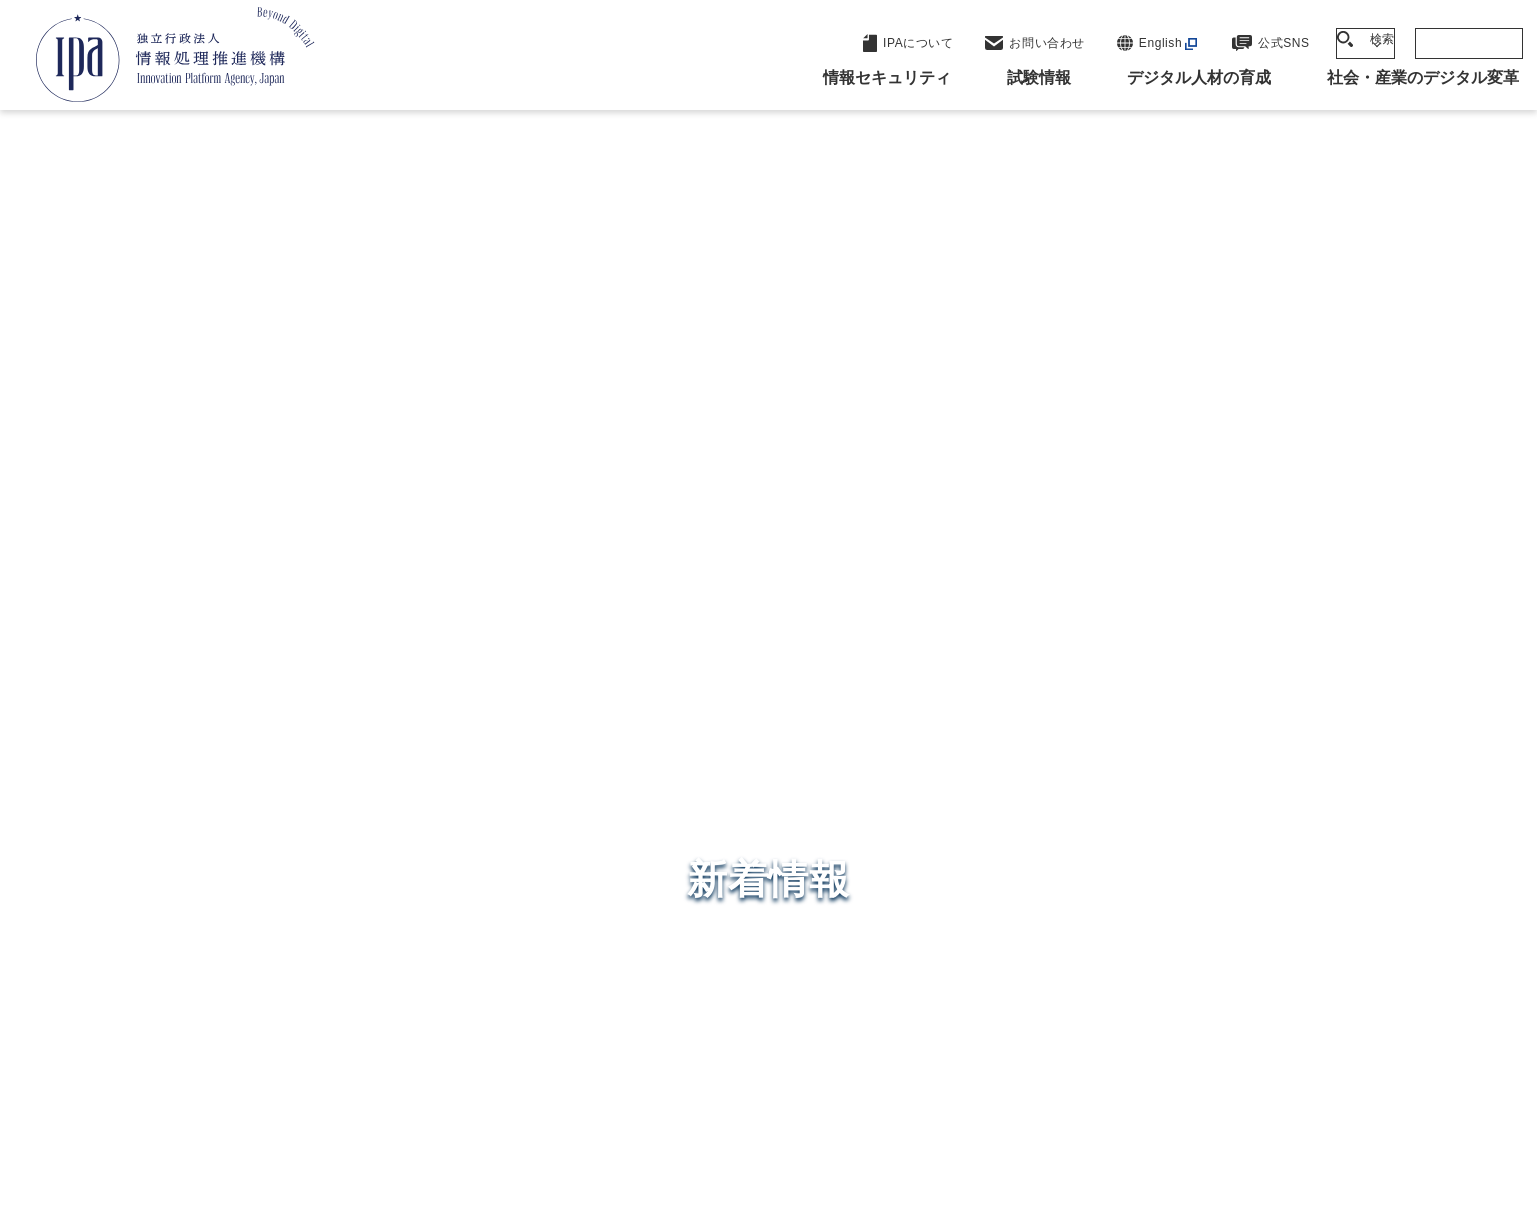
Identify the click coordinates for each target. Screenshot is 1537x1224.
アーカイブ (780, 1132)
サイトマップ (1301, 1099)
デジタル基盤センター (773, 900)
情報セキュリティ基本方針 (902, 1099)
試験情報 (1075, 817)
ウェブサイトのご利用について (284, 1099)
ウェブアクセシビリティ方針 (679, 1099)
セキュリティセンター (773, 766)
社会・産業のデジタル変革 (1149, 915)
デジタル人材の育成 (1121, 866)
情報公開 (1060, 1099)
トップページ (209, 321)
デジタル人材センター (773, 938)
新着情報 (306, 321)
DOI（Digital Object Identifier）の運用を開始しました (427, 376)
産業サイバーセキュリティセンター (822, 803)
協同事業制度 (1173, 1099)
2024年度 (392, 321)
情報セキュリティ (1112, 768)
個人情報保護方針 (485, 1099)
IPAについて (1090, 964)
